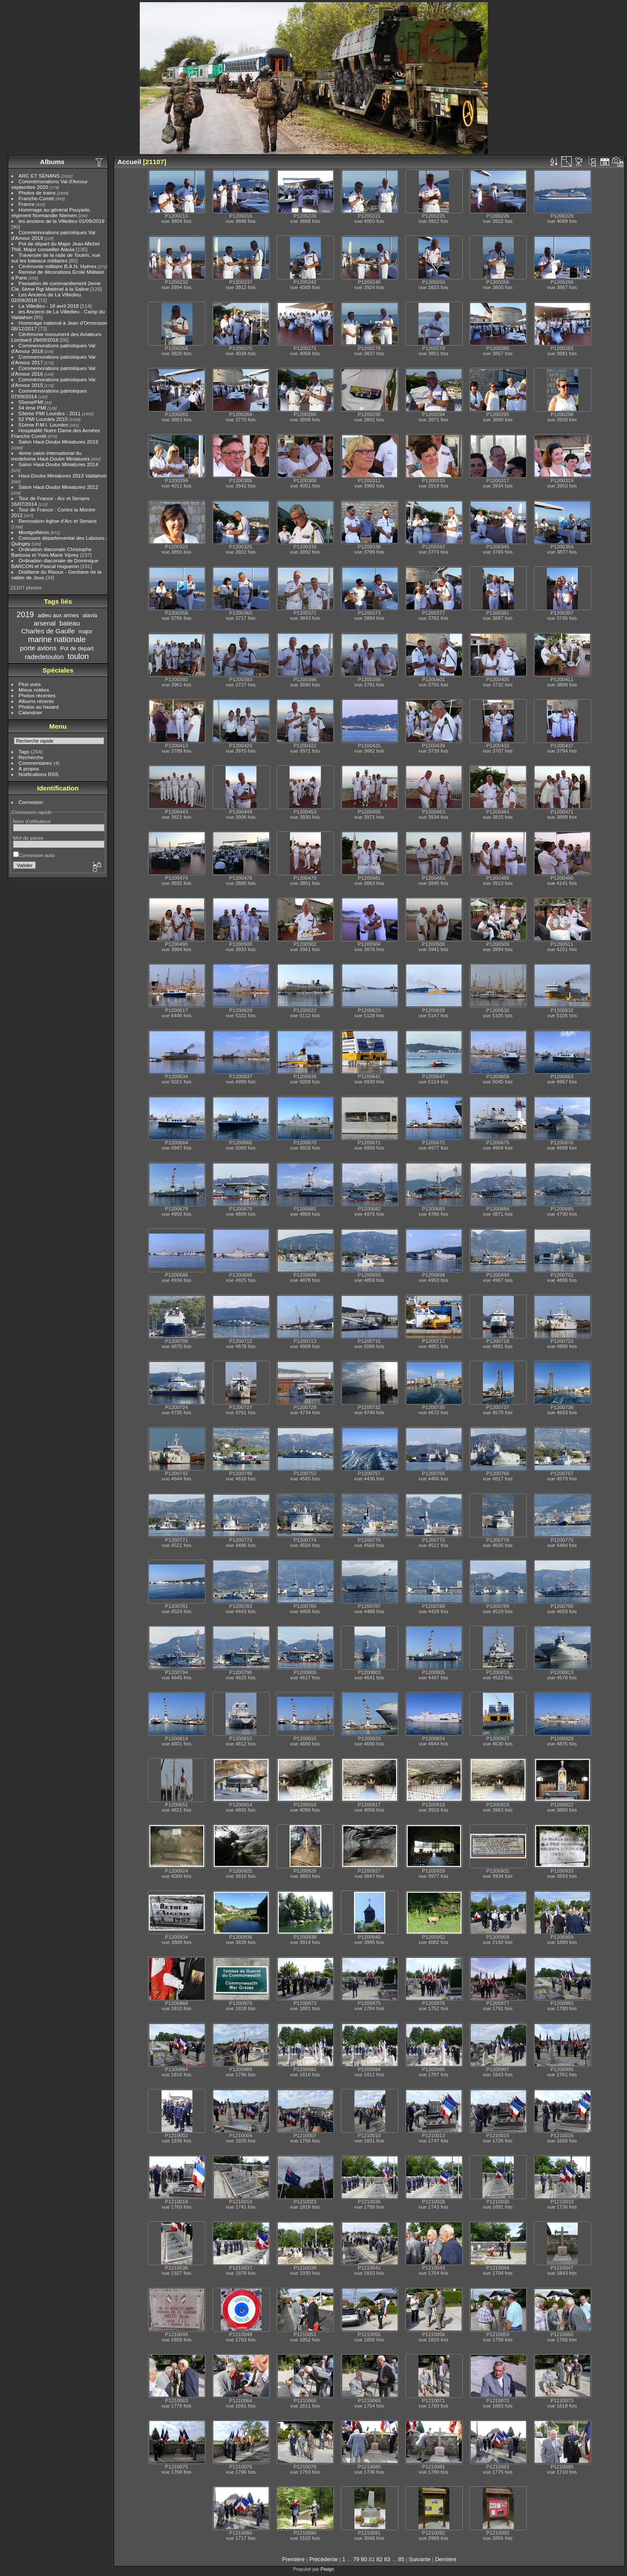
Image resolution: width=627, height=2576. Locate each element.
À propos (29, 768)
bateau (69, 623)
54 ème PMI (32, 407)
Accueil (130, 161)
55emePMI (31, 402)
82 (379, 2559)
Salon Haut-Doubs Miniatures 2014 (58, 464)
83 (387, 2559)
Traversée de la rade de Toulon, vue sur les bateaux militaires (55, 257)
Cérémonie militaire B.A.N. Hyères (58, 266)
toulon (78, 656)
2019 (25, 614)
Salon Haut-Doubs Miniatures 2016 (58, 441)
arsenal (45, 623)
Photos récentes (37, 695)
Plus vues (30, 684)
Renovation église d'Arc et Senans (58, 521)
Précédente (323, 2559)
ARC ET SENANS (39, 175)
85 (401, 2559)
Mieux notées (34, 690)
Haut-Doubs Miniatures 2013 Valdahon (63, 475)
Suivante (420, 2559)
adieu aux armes (58, 615)
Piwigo (327, 2569)
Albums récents (36, 701)
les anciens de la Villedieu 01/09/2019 (61, 221)
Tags (24, 751)
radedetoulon (44, 656)
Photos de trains (37, 192)
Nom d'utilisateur (32, 821)
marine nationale (56, 639)
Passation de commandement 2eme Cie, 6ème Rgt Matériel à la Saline (56, 286)
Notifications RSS (39, 774)
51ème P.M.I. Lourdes (43, 424)
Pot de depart (77, 648)
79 (356, 2559)
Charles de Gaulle (48, 631)
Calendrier (30, 712)
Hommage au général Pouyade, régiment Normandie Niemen (51, 212)
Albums (52, 161)
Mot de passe (28, 838)
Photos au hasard (39, 707)
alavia (90, 615)
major (85, 631)
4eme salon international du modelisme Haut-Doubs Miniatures (50, 455)
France (27, 204)
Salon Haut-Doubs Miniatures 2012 (58, 487)
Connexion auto (33, 855)
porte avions (38, 648)
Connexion (31, 802)
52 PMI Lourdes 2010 (43, 419)
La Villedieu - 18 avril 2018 (49, 306)
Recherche (31, 757)
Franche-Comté (36, 198)
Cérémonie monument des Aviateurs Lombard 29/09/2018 (56, 337)
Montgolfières (34, 532)
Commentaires (35, 763)
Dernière (445, 2559)
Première (293, 2559)
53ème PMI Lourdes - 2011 (50, 413)
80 (364, 2559)
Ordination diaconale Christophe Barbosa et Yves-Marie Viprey (51, 552)
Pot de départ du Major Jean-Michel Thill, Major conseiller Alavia (55, 246)
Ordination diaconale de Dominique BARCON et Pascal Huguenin (55, 563)
